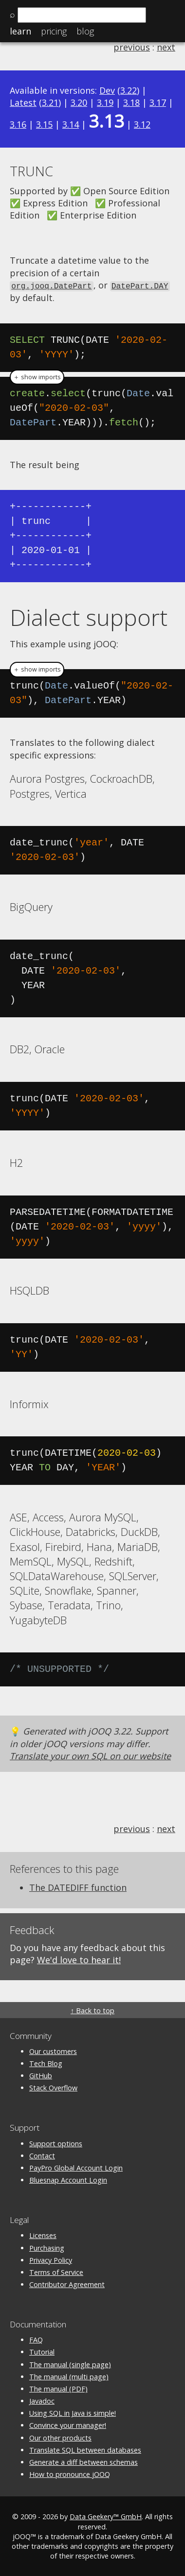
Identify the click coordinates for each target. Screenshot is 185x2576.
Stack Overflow (53, 2087)
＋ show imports (37, 376)
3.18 (131, 102)
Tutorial (42, 2351)
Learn (20, 31)
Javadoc (42, 2400)
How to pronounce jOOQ (69, 2473)
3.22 (128, 90)
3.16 (18, 124)
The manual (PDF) (58, 2387)
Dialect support (88, 616)
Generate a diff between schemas (83, 2461)
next (166, 47)
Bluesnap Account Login (68, 2179)
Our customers (53, 2050)
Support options (55, 2142)
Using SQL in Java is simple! (72, 2412)
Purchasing (46, 2247)
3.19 (105, 102)
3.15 (44, 124)
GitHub (40, 2075)
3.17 (157, 102)
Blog (85, 31)
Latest (23, 102)
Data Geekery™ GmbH (106, 2516)
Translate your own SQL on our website (90, 1755)
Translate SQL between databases (85, 2449)
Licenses (42, 2234)
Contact (42, 2154)
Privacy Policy (50, 2259)
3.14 (70, 124)
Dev (107, 90)
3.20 (79, 102)
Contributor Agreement (67, 2283)
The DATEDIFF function (78, 1886)
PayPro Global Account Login (76, 2167)
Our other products (60, 2436)
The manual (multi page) (69, 2375)
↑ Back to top (92, 2009)
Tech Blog (45, 2062)
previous (131, 47)
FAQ (36, 2339)
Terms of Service (56, 2271)
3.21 (50, 102)
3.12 (142, 124)
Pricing (54, 31)
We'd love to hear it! (79, 1959)
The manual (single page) (70, 2363)
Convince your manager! (67, 2424)
